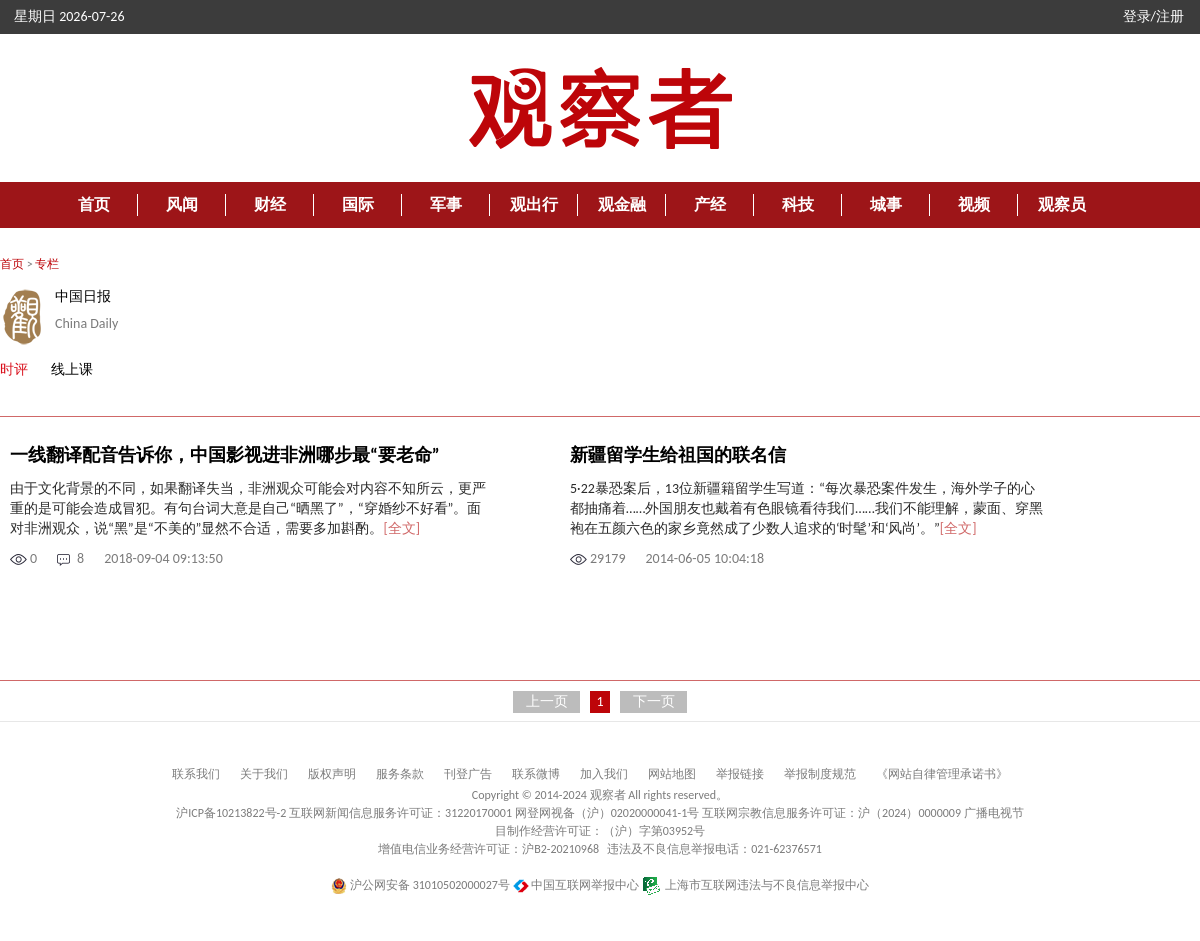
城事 (886, 204)
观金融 (622, 204)
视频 (974, 204)
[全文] (401, 528)
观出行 (534, 204)
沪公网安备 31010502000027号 (420, 885)
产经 (710, 204)
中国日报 (83, 296)
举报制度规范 (820, 774)
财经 (270, 204)
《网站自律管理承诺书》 (942, 774)
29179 (607, 558)
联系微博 (536, 774)
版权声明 (332, 774)
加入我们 (604, 774)
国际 (358, 204)
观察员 (1062, 204)
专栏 (47, 264)
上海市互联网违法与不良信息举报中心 (755, 885)
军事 (446, 204)
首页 (94, 204)
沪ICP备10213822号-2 (231, 813)
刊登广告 (468, 774)
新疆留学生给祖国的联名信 (678, 455)
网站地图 (672, 774)
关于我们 (264, 774)
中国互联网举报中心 (576, 885)
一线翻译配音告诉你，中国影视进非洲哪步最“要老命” (225, 455)
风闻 (182, 204)
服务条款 (400, 774)
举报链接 (740, 774)
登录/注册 (1153, 16)
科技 (798, 204)
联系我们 (196, 774)
